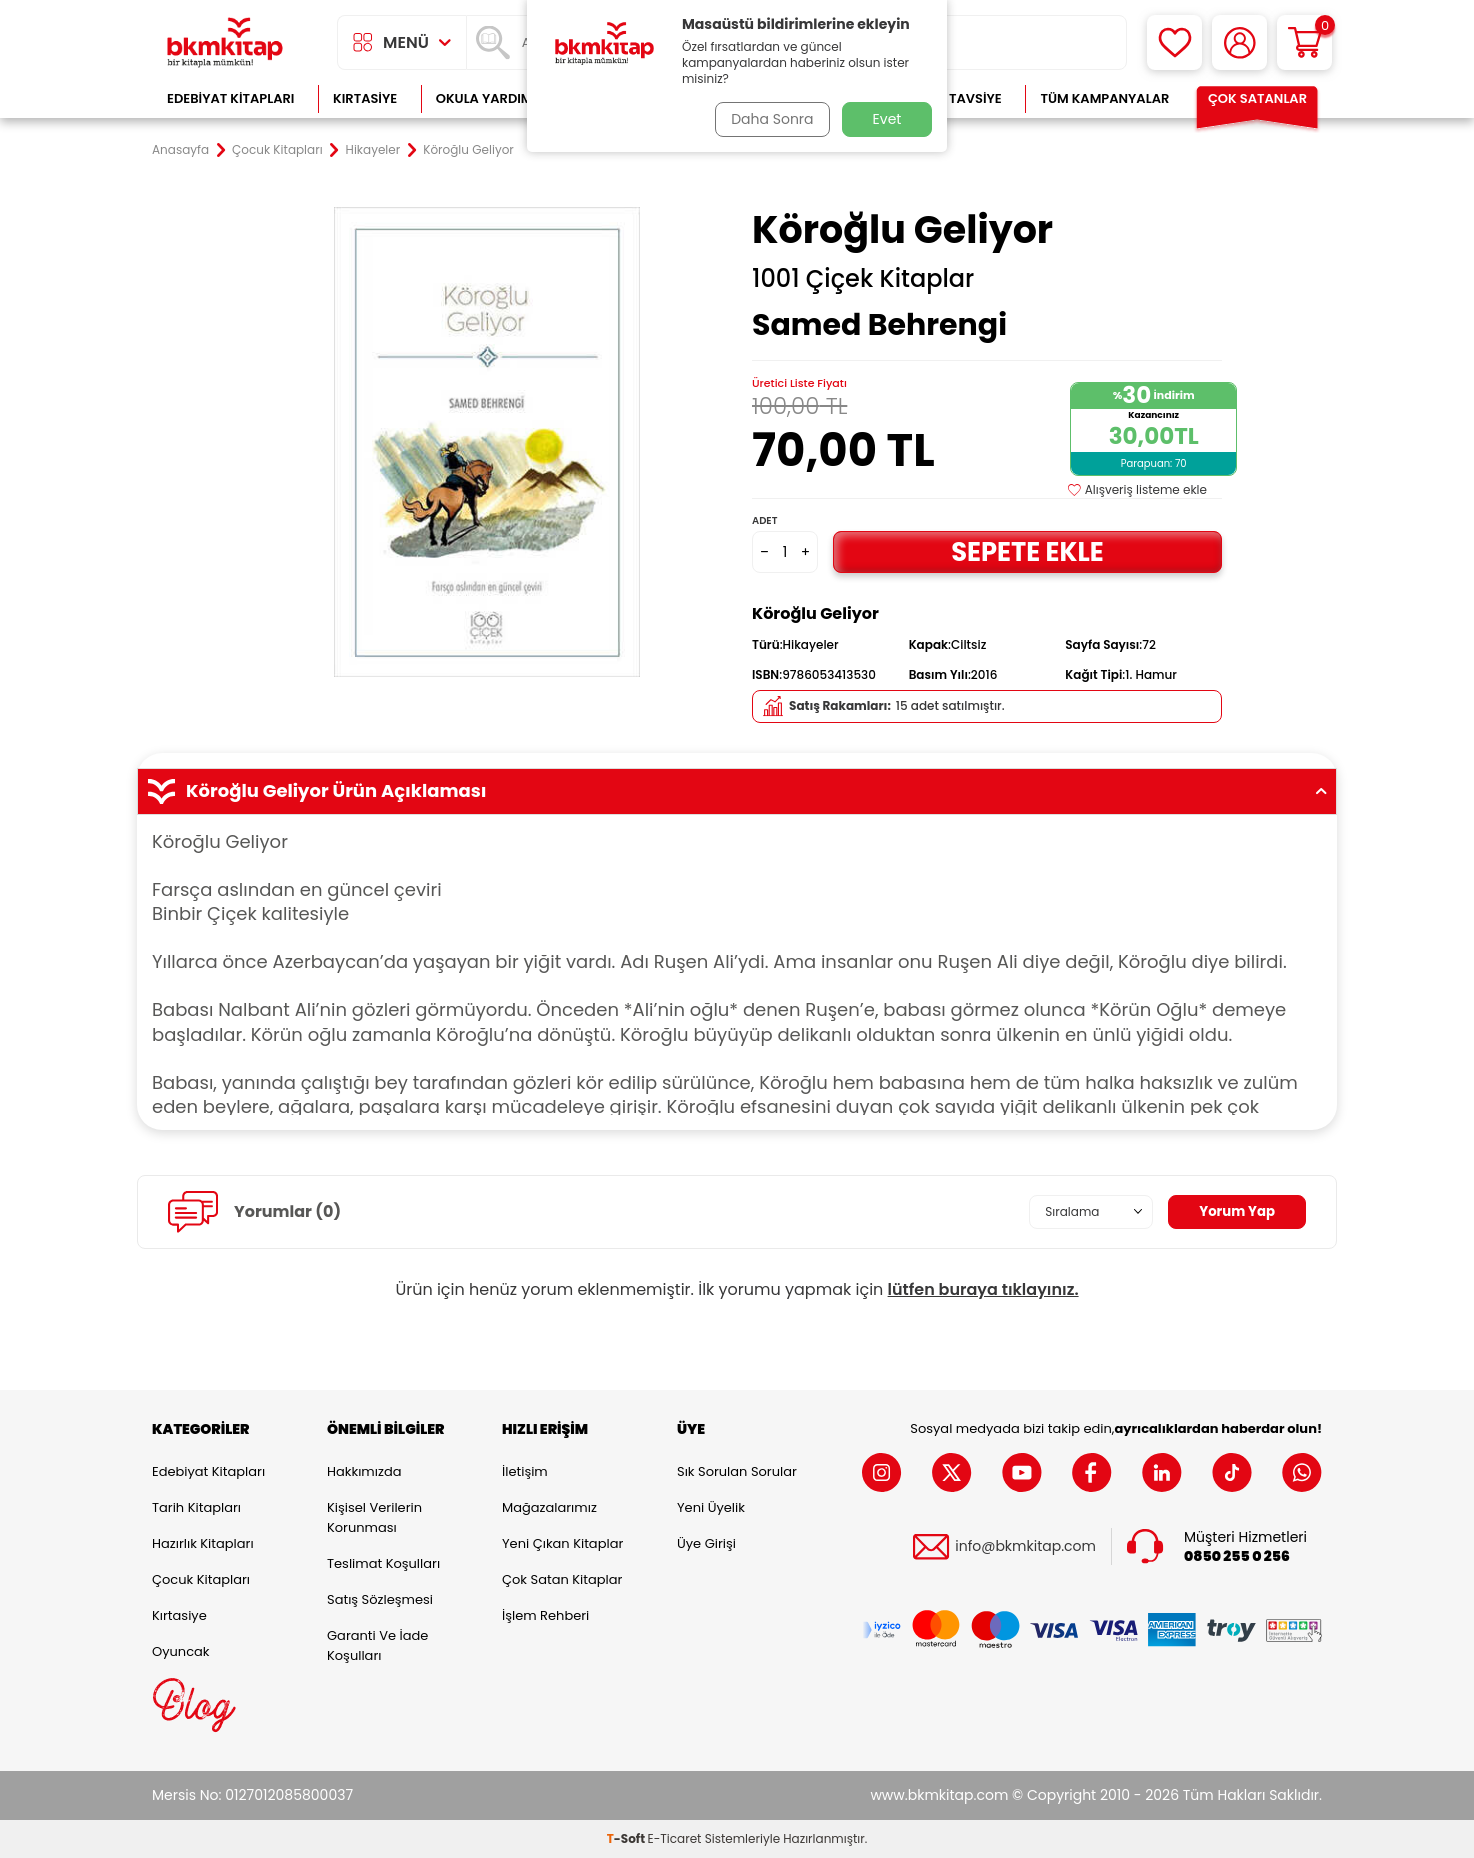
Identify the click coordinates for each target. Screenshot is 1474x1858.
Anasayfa (180, 150)
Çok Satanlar (1257, 98)
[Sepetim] (1304, 42)
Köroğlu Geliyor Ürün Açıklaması (737, 791)
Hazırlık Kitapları (203, 1543)
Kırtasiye (365, 98)
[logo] (225, 42)
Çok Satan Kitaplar (562, 1579)
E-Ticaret (675, 1838)
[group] (487, 442)
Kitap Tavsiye (955, 98)
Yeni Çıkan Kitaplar (562, 1543)
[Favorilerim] (1174, 42)
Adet (764, 520)
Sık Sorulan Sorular (737, 1471)
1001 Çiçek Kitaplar (863, 279)
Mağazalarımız (549, 1507)
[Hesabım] (1239, 42)
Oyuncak (181, 1651)
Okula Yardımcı (491, 98)
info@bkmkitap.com (1025, 1546)
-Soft (627, 1838)
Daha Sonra (770, 119)
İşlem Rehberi (545, 1615)
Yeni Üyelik (711, 1507)
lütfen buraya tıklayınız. (983, 1289)
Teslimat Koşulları (383, 1563)
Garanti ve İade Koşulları (377, 1645)
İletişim (525, 1471)
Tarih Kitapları (196, 1507)
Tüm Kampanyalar (1104, 98)
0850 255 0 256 (1237, 1556)
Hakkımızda (364, 1471)
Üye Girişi (706, 1543)
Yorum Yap (1235, 1211)
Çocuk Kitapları (277, 150)
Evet (887, 119)
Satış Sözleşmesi (380, 1599)
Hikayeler (373, 150)
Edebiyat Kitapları (230, 98)
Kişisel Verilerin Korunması (374, 1517)
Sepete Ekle (1027, 551)
